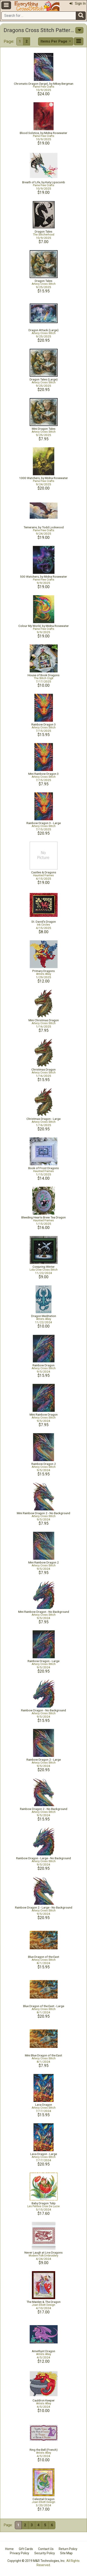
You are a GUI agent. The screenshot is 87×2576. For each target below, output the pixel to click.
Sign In (78, 3)
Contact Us (46, 2549)
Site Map (66, 2553)
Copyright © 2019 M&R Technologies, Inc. (36, 2561)
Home (9, 2549)
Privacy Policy (19, 2553)
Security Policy (44, 2553)
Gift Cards (26, 2549)
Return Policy (68, 2549)
